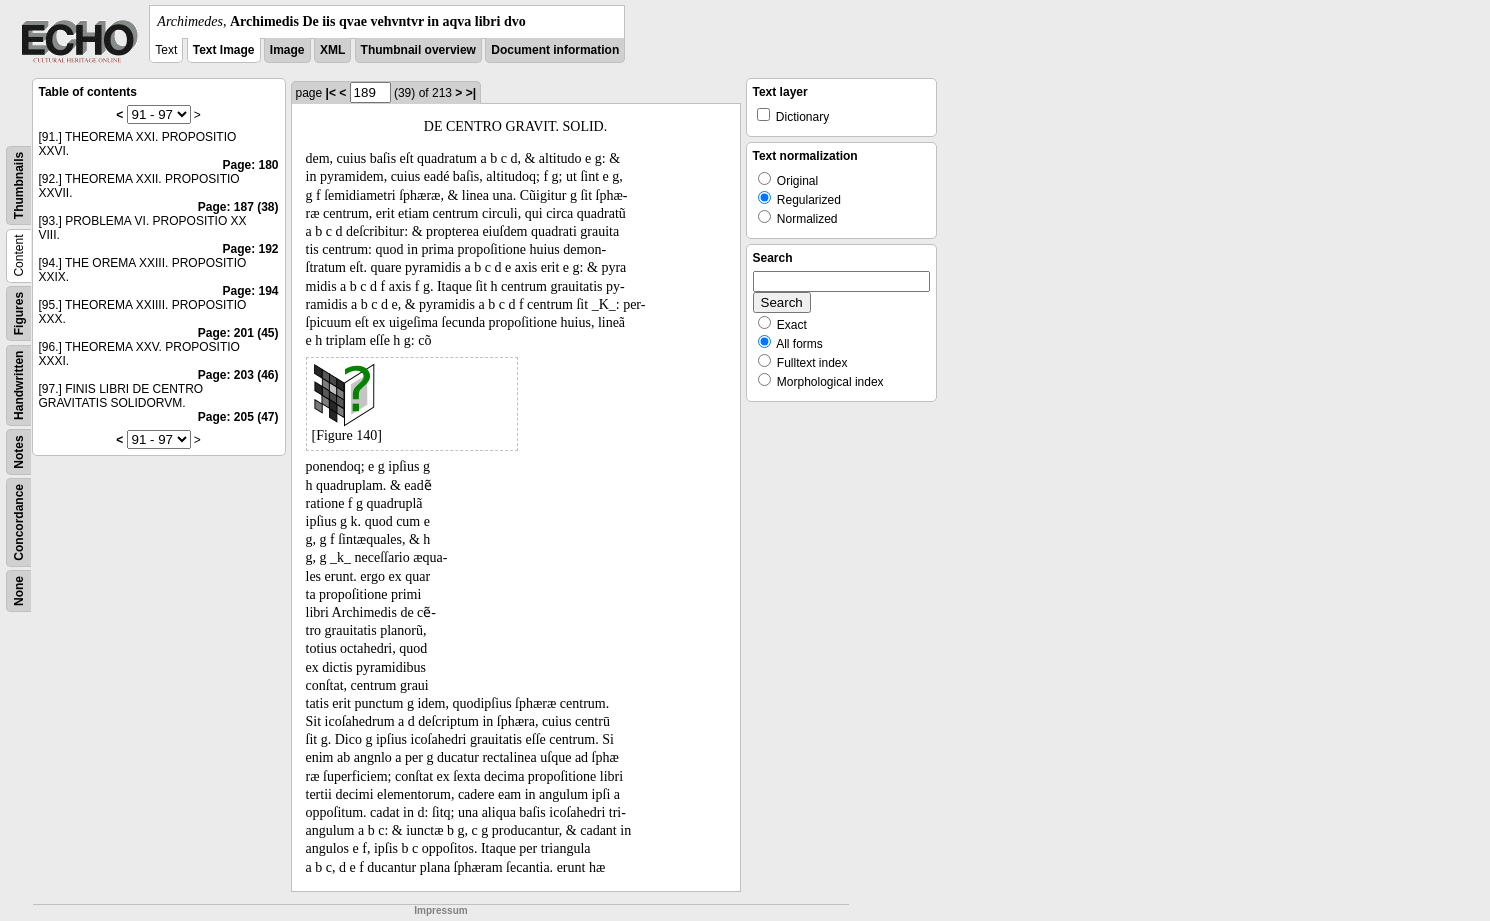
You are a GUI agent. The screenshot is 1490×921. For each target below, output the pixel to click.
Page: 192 (250, 249)
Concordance (19, 522)
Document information (555, 50)
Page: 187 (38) (238, 207)
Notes (19, 451)
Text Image (224, 50)
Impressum (440, 910)
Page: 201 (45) (238, 333)
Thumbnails (19, 185)
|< (331, 93)
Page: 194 (250, 291)
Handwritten (19, 385)
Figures (19, 313)
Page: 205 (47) (238, 417)
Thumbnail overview (418, 50)
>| (471, 93)
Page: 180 (250, 165)
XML (332, 50)
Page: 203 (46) (238, 375)
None (19, 591)
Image (287, 50)
